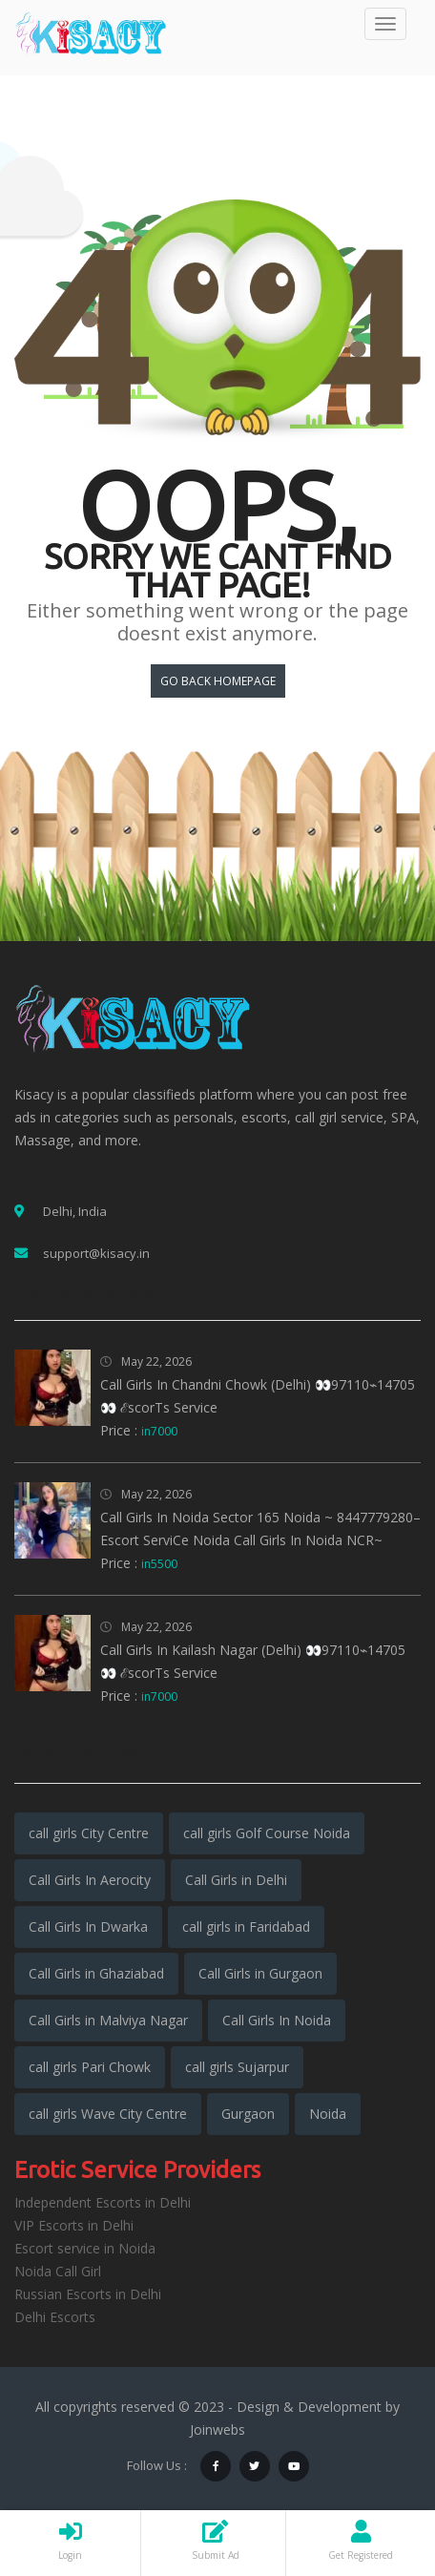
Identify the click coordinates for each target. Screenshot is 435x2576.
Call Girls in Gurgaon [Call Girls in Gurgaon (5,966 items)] (260, 1973)
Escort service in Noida (84, 2248)
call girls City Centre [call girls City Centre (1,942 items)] (89, 1833)
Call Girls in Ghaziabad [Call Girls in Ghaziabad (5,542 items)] (96, 1973)
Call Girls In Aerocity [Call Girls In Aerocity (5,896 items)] (90, 1880)
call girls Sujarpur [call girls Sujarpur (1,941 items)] (237, 2067)
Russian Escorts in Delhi (87, 2294)
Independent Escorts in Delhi (102, 2202)
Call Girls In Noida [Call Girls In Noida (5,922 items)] (276, 2020)
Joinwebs (217, 2429)
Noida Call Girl (57, 2271)
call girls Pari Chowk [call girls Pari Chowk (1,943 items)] (90, 2067)
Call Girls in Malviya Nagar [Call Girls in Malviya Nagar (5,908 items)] (108, 2020)
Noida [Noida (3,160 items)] (327, 2114)
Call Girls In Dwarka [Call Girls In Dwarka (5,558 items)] (88, 1926)
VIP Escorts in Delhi (74, 2225)
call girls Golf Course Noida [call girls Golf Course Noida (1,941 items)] (266, 1833)
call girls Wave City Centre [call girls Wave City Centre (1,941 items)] (108, 2114)
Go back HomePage (218, 681)
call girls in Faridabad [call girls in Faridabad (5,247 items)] (246, 1926)
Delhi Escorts (54, 2317)
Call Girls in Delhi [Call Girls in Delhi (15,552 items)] (236, 1880)
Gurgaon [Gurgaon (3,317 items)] (248, 2114)
